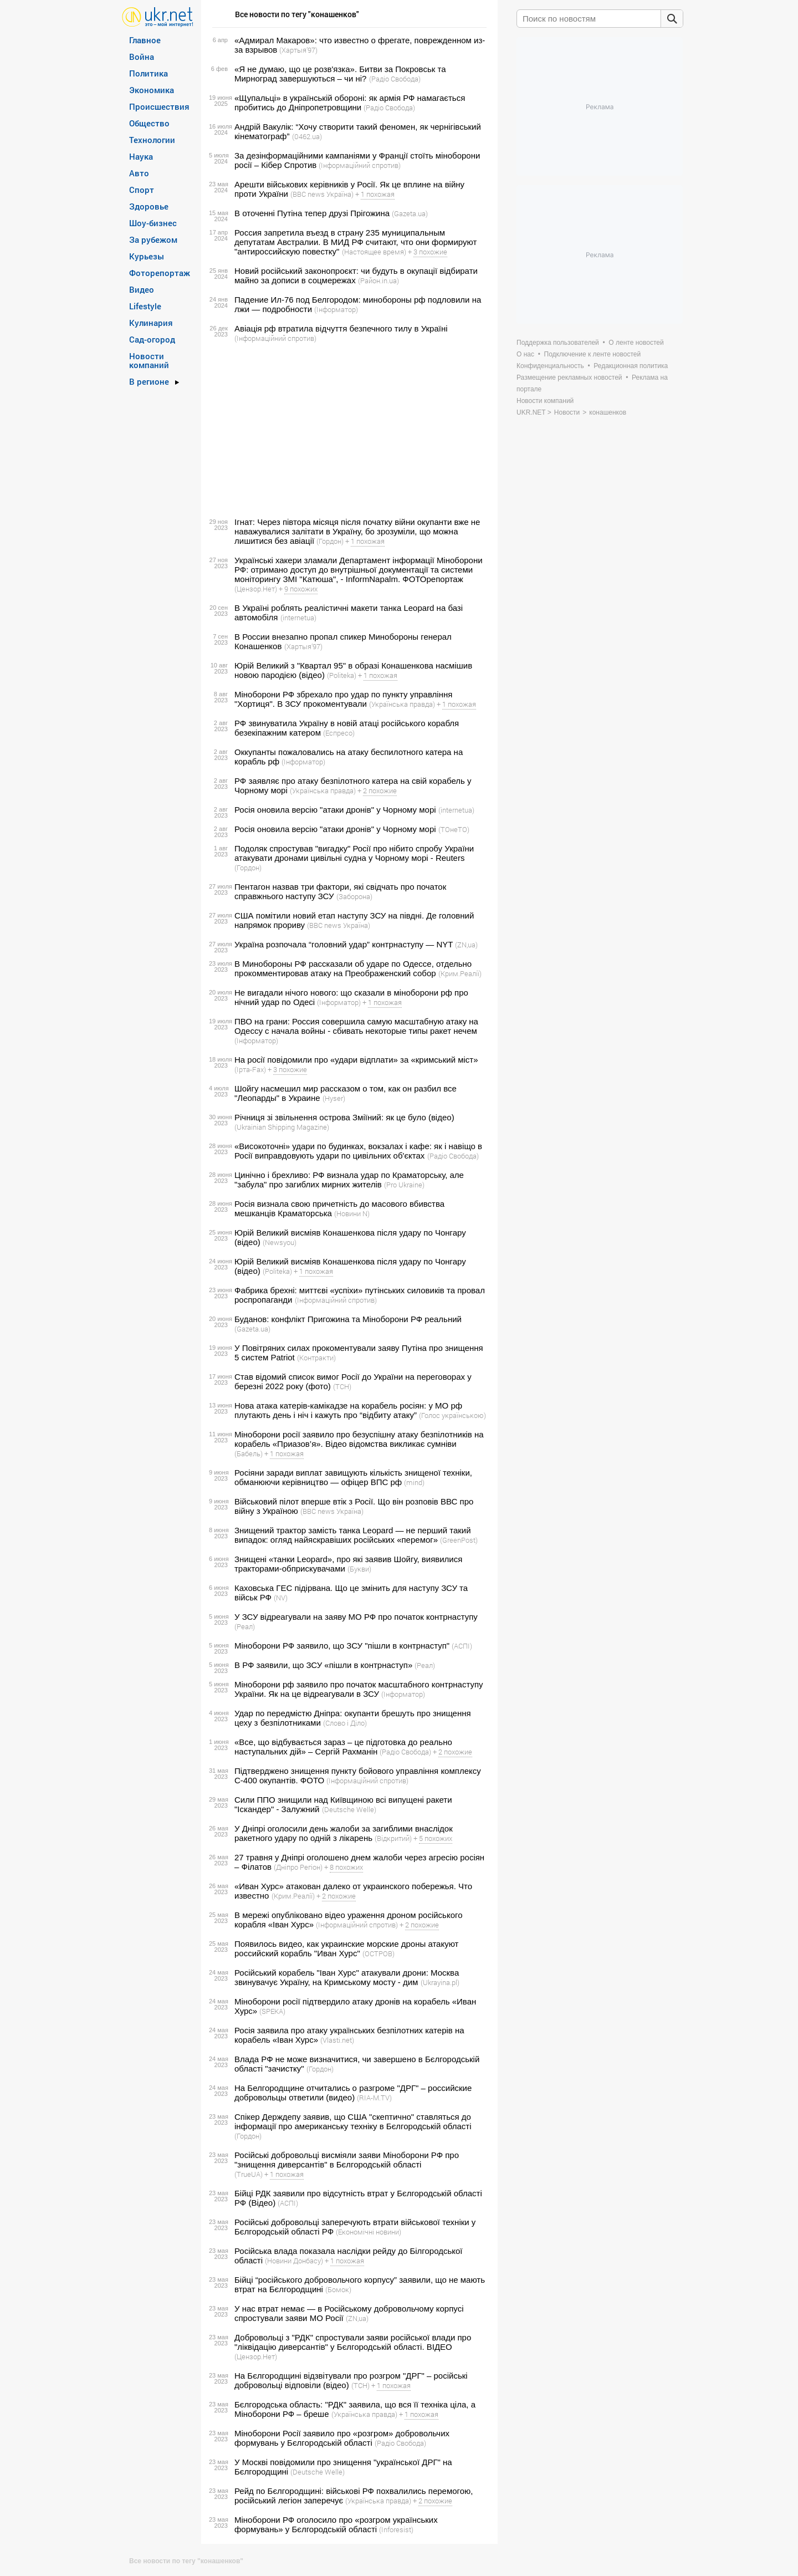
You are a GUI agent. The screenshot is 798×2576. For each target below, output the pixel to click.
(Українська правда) (402, 704)
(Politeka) (341, 675)
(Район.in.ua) (378, 280)
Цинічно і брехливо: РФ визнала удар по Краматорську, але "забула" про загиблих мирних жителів (349, 1179)
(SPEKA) (272, 2011)
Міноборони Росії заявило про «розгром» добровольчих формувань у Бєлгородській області (341, 2438)
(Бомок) (338, 2289)
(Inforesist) (396, 2529)
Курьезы (146, 256)
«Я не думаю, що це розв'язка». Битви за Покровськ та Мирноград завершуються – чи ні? (340, 73)
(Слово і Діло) (345, 1723)
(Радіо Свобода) (395, 79)
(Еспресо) (339, 733)
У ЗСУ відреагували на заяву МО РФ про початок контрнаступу (356, 1616)
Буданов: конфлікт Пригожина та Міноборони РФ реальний (348, 1319)
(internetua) (298, 618)
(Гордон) (330, 541)
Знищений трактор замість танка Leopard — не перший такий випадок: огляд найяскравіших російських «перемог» (352, 1535)
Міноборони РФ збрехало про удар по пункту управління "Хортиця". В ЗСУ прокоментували (343, 699)
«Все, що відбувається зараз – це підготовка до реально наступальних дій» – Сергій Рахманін (343, 1746)
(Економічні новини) (368, 2232)
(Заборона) (354, 896)
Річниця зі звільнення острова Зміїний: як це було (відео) (344, 1117)
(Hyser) (334, 1098)
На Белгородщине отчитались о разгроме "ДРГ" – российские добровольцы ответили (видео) (353, 2092)
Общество (149, 123)
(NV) (281, 1598)
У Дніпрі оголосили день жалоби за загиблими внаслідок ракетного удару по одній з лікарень (343, 1833)
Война (141, 56)
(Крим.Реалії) (460, 973)
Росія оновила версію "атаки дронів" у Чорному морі (335, 809)
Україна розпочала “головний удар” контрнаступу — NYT (343, 944)
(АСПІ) (462, 1646)
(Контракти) (316, 1358)
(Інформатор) (336, 309)
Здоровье (148, 206)
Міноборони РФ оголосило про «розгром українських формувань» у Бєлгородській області (336, 2524)
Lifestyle (145, 306)
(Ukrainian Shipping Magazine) (281, 1127)
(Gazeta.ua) (410, 213)
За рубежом (153, 239)
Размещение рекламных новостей (569, 377)
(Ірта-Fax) (250, 1069)
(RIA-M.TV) (374, 2098)
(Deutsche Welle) (349, 1809)
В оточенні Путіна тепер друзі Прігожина (312, 213)
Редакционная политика (631, 366)
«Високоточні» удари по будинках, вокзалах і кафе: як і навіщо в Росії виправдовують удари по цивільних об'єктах (358, 1150)
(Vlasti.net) (337, 2040)
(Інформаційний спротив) (360, 165)
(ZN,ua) (466, 945)
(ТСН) (342, 1386)
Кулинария (151, 322)
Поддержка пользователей (557, 342)
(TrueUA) (248, 2174)
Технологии (152, 139)
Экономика (151, 89)
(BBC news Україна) (322, 194)
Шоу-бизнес (153, 222)
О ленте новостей (635, 342)
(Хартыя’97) (298, 50)
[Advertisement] (348, 430)
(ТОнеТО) (453, 829)
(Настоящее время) (374, 252)
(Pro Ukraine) (404, 1185)
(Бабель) (248, 1453)
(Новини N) (352, 1213)
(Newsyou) (279, 1242)
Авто (139, 173)
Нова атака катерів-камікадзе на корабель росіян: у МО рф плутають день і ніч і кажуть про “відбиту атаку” (348, 1410)
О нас (525, 354)
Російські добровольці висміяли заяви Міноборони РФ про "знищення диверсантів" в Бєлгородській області (346, 2159)
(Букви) (359, 1569)
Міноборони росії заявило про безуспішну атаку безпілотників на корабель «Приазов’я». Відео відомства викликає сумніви (359, 1439)
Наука (141, 156)
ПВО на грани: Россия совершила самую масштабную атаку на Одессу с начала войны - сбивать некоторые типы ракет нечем (356, 1026)
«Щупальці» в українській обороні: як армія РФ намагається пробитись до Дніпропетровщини (349, 102)
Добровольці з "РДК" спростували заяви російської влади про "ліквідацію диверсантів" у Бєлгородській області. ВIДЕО (352, 2342)
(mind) (414, 1482)
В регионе (149, 381)
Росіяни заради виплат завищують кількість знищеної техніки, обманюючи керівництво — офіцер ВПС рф (353, 1477)
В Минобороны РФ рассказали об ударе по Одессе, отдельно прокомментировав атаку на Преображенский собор (353, 968)
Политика (148, 73)
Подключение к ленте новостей (592, 354)
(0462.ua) (307, 136)
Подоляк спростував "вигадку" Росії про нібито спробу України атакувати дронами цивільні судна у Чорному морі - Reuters (354, 853)
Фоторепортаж (159, 272)
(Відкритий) (393, 1838)
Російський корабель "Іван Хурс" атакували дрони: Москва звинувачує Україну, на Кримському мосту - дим (346, 1977)
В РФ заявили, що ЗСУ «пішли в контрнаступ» (323, 1665)
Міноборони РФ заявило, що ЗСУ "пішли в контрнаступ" (341, 1645)
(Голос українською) (452, 1415)
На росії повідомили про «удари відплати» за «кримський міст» (356, 1059)
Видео (141, 289)
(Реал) (244, 1626)
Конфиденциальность (550, 366)
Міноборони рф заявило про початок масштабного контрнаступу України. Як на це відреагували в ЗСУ (358, 1689)
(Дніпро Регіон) (298, 1867)
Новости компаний (149, 360)
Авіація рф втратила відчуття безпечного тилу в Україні (341, 328)
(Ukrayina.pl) (440, 1982)
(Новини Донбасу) (294, 2261)
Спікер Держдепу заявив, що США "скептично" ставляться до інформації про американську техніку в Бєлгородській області (353, 2121)
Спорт (141, 189)
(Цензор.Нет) (255, 589)
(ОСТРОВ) (378, 1953)
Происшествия (159, 106)
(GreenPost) (459, 1540)
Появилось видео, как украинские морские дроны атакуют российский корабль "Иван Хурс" (346, 1948)
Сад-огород (152, 339)
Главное (145, 39)
